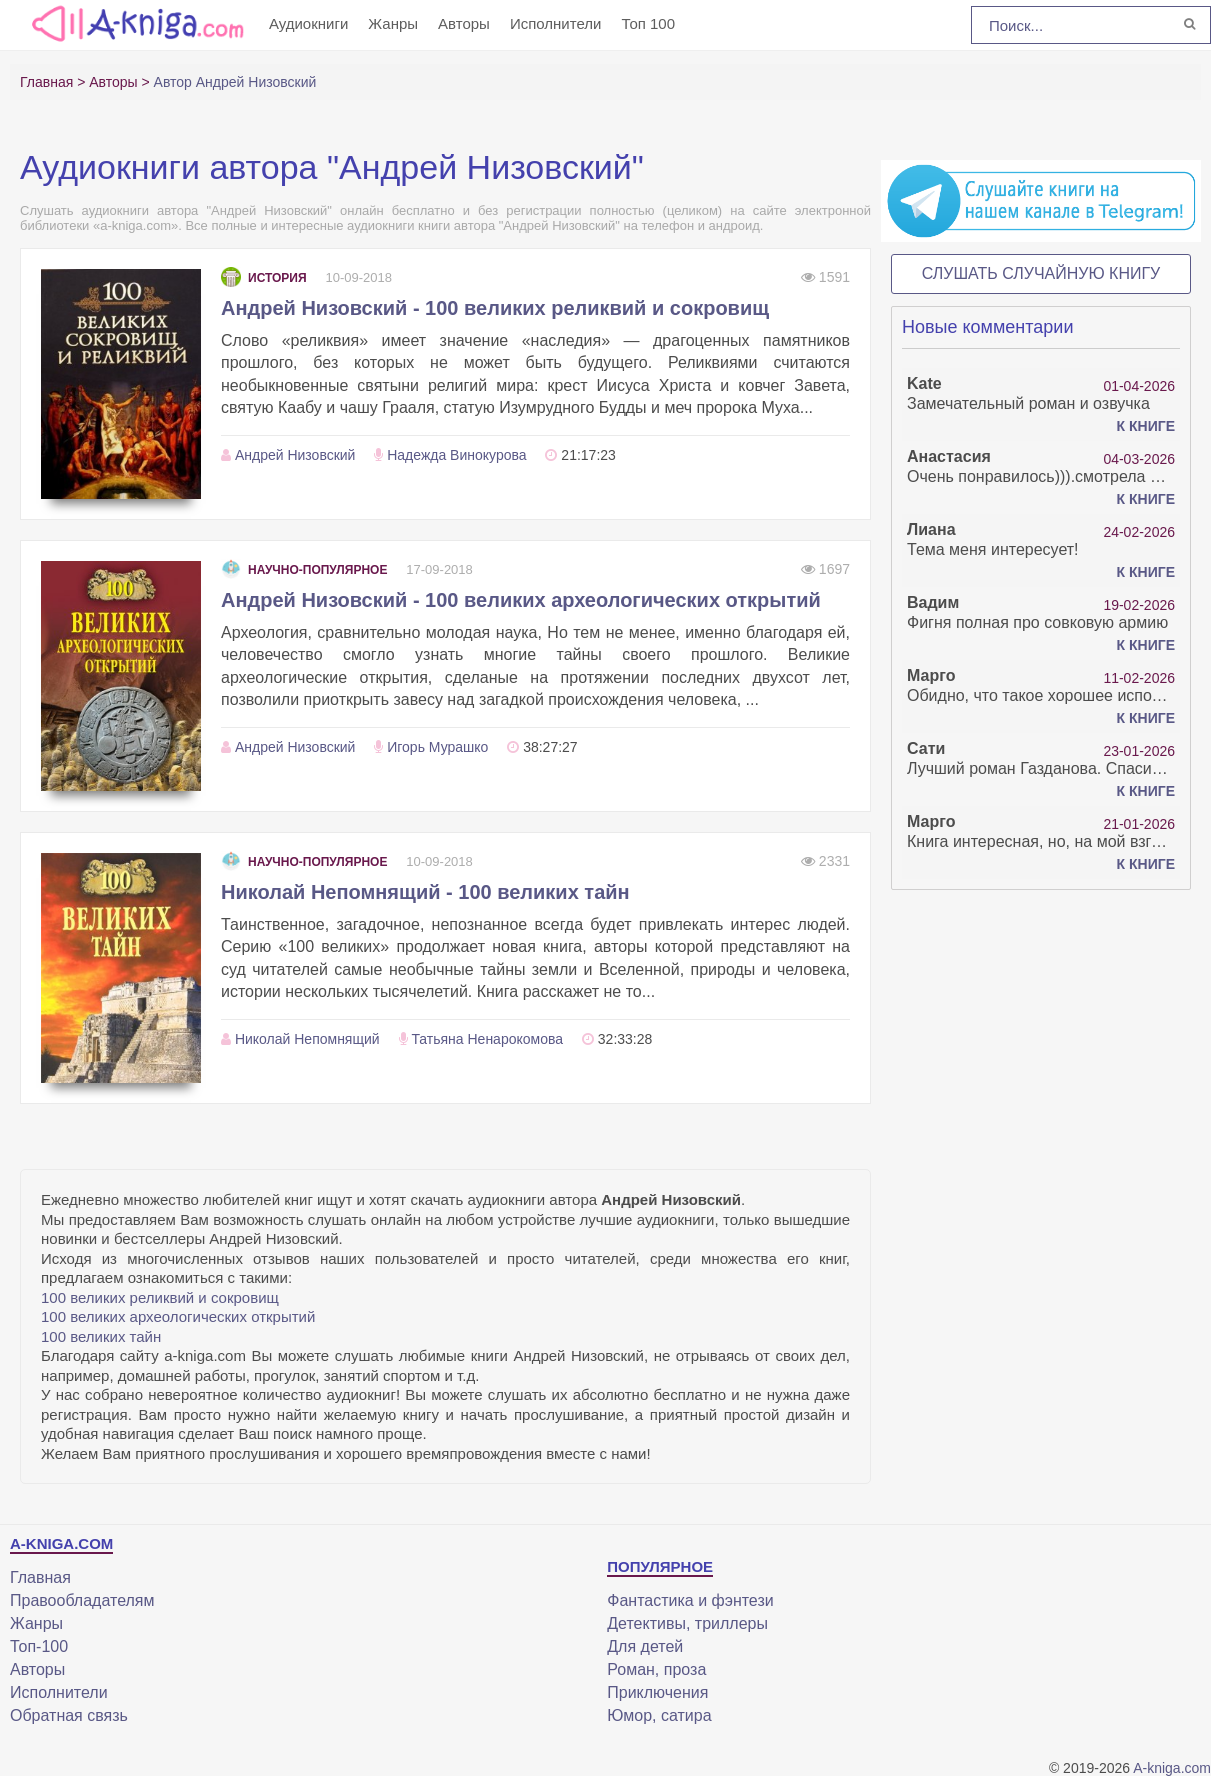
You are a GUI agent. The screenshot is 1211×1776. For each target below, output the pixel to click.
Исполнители (556, 23)
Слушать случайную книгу (1041, 273)
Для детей (645, 1646)
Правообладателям (82, 1600)
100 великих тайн (101, 1336)
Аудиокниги (308, 23)
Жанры (393, 23)
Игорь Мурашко (437, 747)
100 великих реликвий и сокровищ (160, 1297)
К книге (1146, 426)
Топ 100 (648, 23)
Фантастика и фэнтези (690, 1600)
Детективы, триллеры (687, 1623)
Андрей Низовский (295, 455)
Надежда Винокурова (456, 455)
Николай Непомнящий (307, 1039)
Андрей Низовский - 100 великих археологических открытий (521, 600)
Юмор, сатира (659, 1715)
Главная (40, 1577)
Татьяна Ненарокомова (487, 1039)
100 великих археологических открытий (178, 1316)
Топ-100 (39, 1646)
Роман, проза (656, 1669)
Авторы (464, 23)
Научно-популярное (304, 570)
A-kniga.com (1172, 1768)
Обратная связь (69, 1715)
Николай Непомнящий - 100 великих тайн (425, 892)
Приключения (657, 1692)
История (264, 278)
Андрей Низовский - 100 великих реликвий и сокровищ (495, 308)
